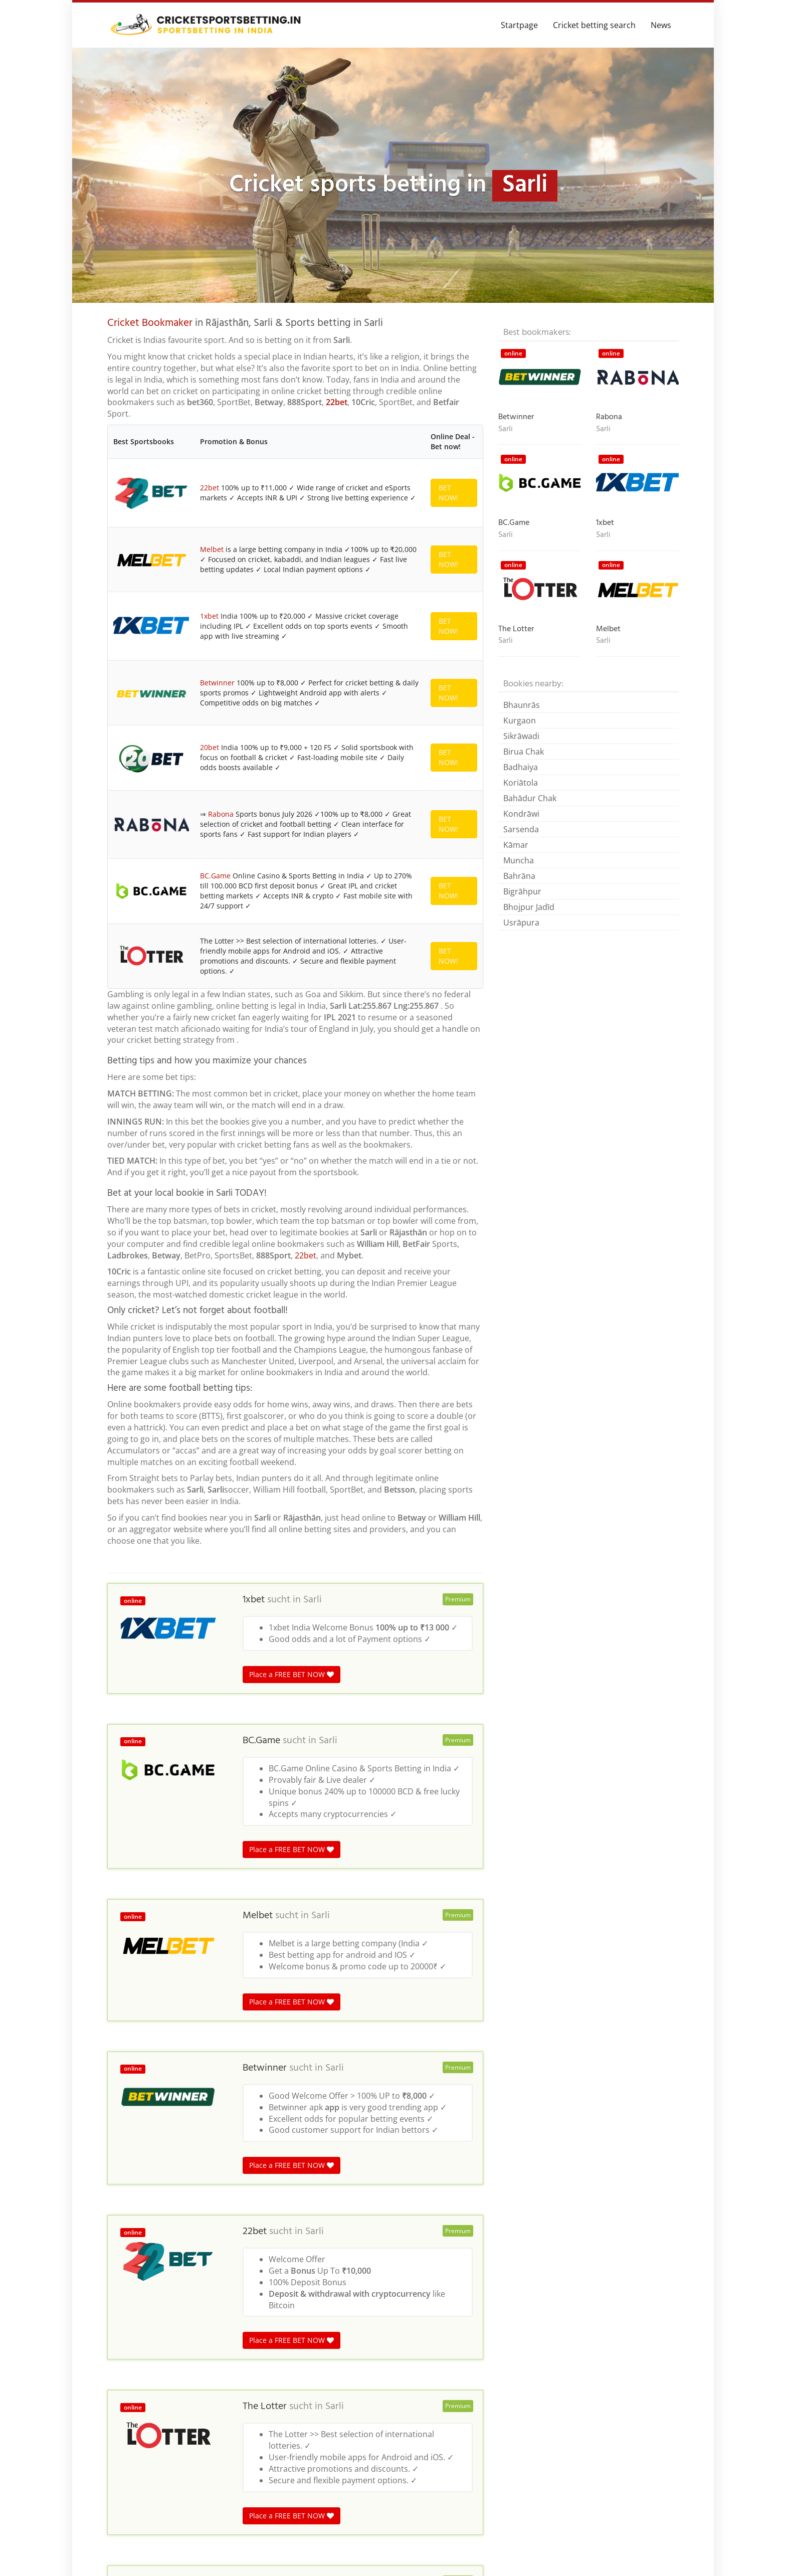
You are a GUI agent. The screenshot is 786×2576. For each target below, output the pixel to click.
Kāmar (515, 844)
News (661, 25)
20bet (209, 820)
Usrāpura (521, 922)
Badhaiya (520, 767)
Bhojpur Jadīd (528, 906)
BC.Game (215, 989)
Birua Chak (523, 751)
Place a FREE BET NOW (291, 1820)
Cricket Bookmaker (149, 323)
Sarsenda (521, 829)
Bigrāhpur (522, 891)
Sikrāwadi (521, 736)
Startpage (519, 25)
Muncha (518, 860)
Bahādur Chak (529, 798)
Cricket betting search (594, 25)
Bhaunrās (521, 704)
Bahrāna (519, 875)
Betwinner (217, 734)
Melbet (212, 560)
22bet (336, 402)
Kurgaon (519, 720)
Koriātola (520, 782)
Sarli (312, 1746)
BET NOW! (448, 492)
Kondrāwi (521, 813)
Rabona (221, 907)
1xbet (209, 647)
